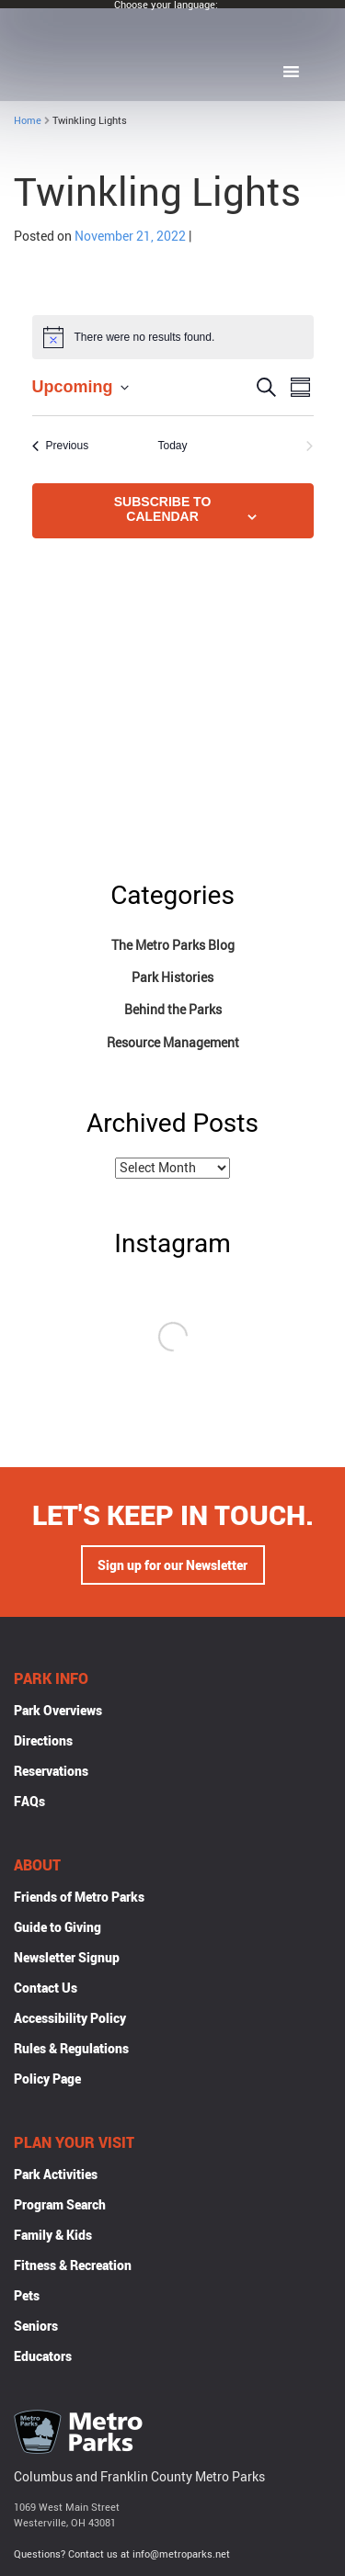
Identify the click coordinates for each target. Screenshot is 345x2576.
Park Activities (56, 2174)
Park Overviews (58, 1710)
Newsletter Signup (67, 1957)
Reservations (51, 1770)
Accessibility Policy (70, 2018)
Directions (43, 1740)
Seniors (36, 2325)
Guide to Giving (57, 1927)
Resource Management (173, 1042)
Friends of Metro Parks (79, 1896)
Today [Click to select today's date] (172, 445)
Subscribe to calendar (163, 509)
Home (27, 120)
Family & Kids (53, 2234)
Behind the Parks (173, 1009)
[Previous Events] (60, 446)
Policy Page (47, 2078)
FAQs (29, 1801)
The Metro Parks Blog (173, 945)
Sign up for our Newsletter (172, 1565)
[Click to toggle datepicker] (80, 387)
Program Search (60, 2204)
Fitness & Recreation (73, 2265)
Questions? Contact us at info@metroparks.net (122, 2553)
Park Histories (172, 977)
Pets (27, 2295)
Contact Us (45, 1987)
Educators (43, 2356)
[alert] (173, 337)
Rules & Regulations (71, 2048)
